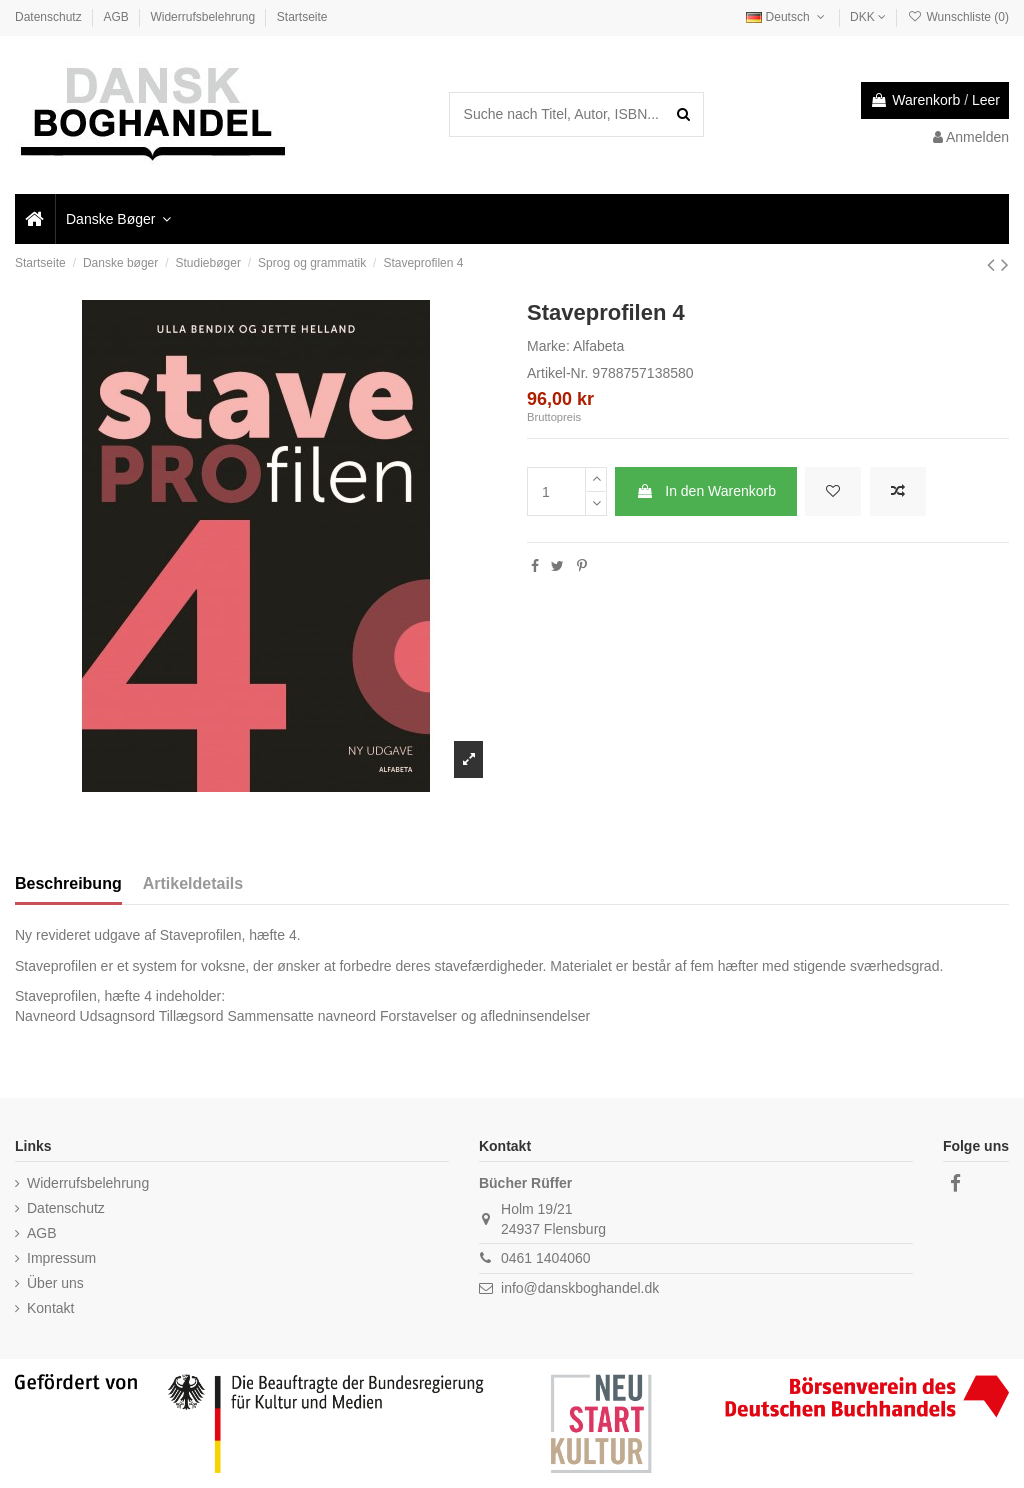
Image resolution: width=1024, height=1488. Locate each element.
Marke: (548, 346)
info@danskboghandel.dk (580, 1288)
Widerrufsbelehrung (204, 17)
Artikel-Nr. (557, 373)
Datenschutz (50, 17)
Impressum (61, 1258)
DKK (868, 17)
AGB (117, 17)
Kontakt (50, 1308)
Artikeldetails (193, 883)
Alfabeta (598, 346)
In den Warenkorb (706, 491)
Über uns (55, 1283)
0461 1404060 (546, 1258)
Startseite (302, 17)
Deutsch (787, 17)
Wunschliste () (958, 17)
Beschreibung (68, 883)
